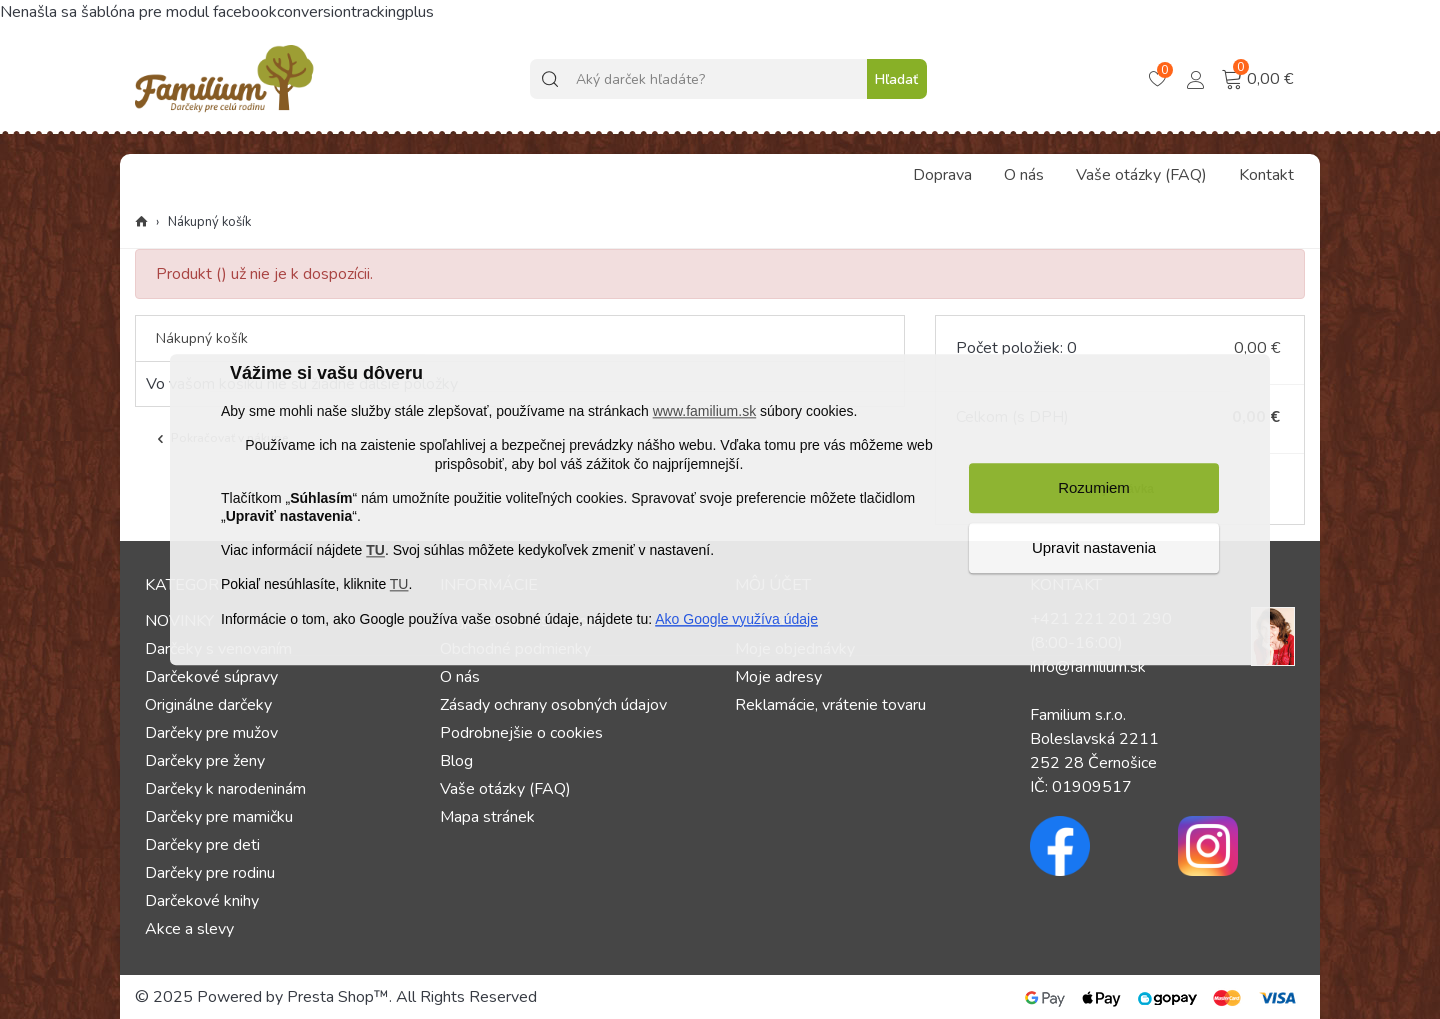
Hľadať (896, 79)
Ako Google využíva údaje (736, 619)
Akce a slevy (189, 929)
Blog (456, 761)
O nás (1024, 175)
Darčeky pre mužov (211, 733)
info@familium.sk (1088, 667)
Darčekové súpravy (211, 677)
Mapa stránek (487, 817)
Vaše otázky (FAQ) (1141, 175)
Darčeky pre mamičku (219, 817)
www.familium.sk (704, 412)
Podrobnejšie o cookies (521, 733)
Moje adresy (778, 677)
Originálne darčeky (208, 705)
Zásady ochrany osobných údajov (553, 705)
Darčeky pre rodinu (210, 873)
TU (375, 551)
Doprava (942, 175)
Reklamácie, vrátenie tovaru (830, 705)
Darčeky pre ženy (205, 761)
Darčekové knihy (202, 901)
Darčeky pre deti (202, 845)
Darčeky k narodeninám (225, 789)
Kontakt (1266, 175)
